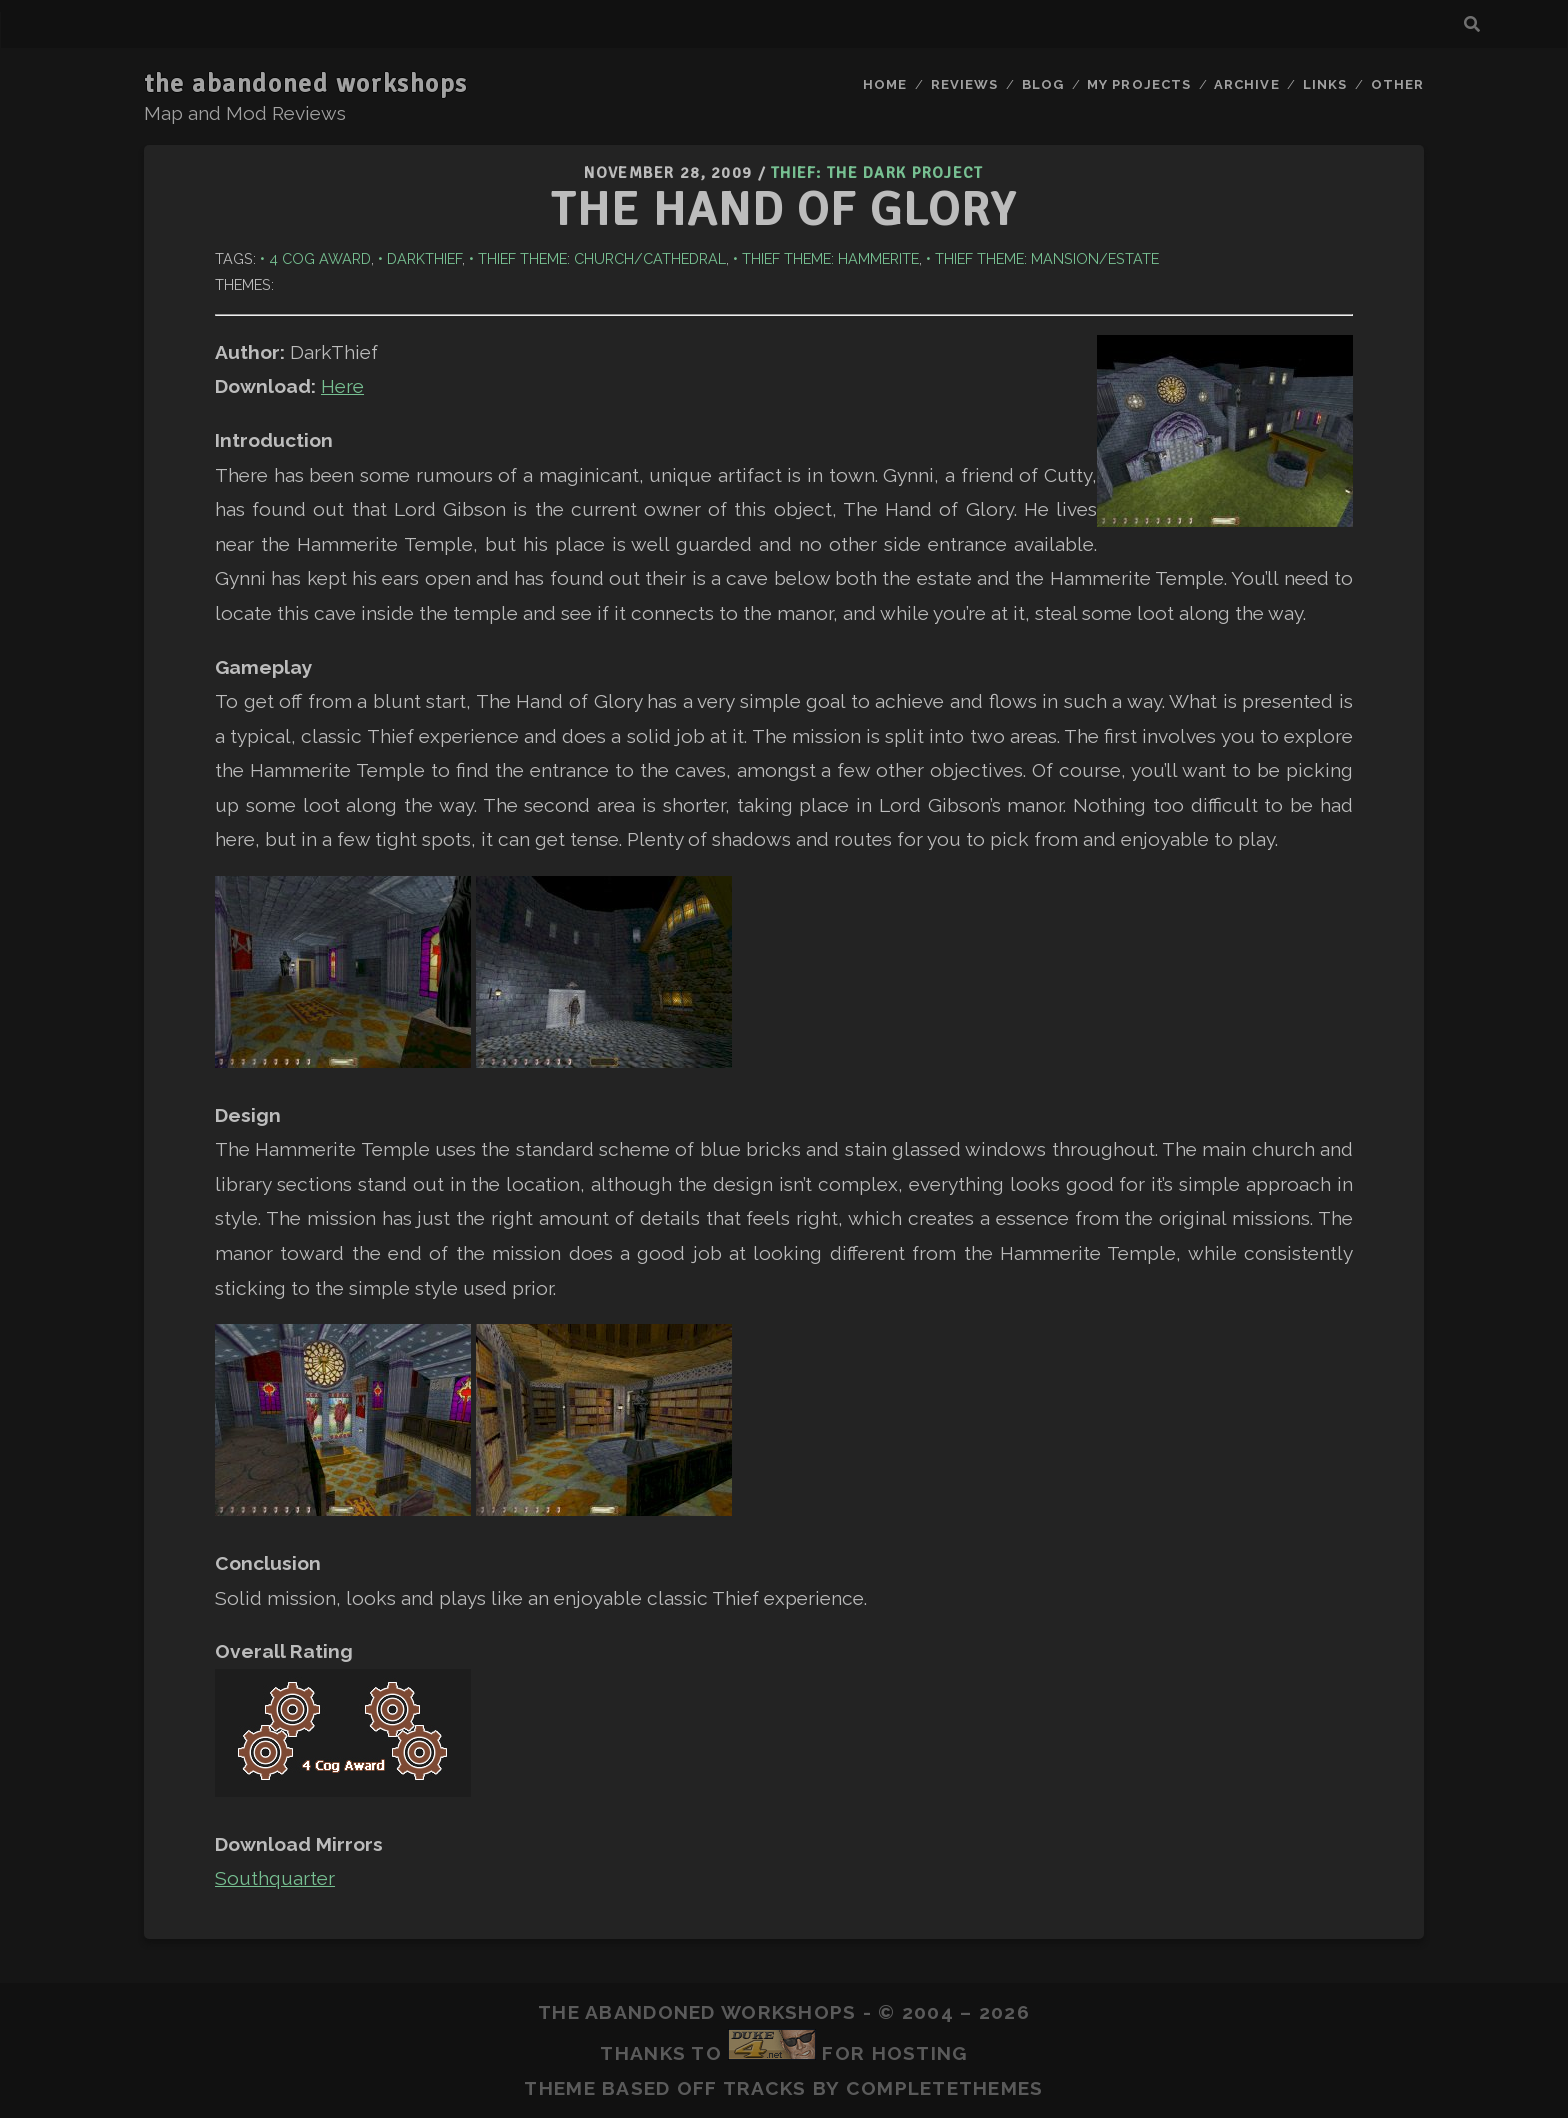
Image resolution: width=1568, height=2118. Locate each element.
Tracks (765, 2088)
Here (342, 386)
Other (1397, 84)
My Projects (1138, 84)
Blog (1043, 84)
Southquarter (275, 1878)
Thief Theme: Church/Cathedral (602, 258)
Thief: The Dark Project (877, 173)
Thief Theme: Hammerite (830, 258)
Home (885, 84)
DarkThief (424, 258)
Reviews (964, 84)
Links (1325, 84)
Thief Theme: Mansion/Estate (1047, 258)
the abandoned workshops (306, 84)
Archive (1246, 84)
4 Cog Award (320, 258)
